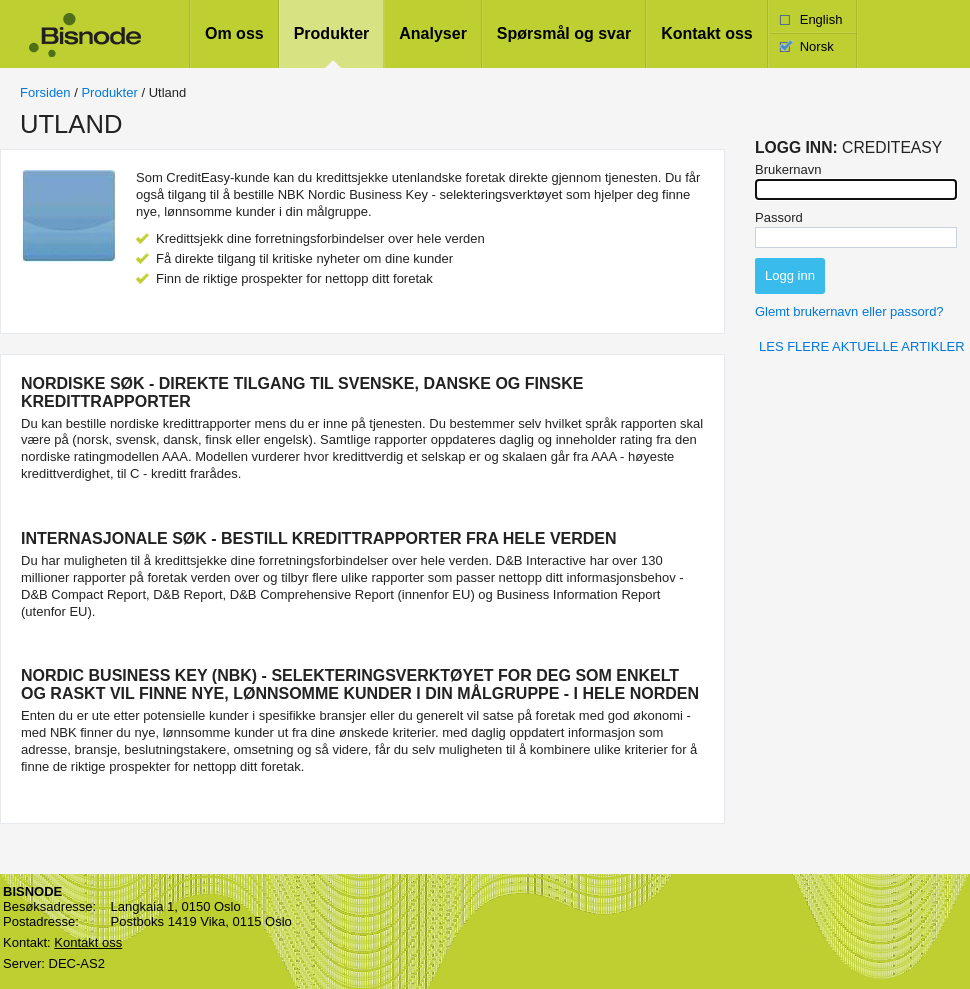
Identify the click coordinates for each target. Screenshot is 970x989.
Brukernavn (788, 169)
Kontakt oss (707, 33)
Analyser (433, 33)
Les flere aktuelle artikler (862, 346)
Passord (779, 217)
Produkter (332, 33)
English (821, 19)
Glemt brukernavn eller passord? (849, 311)
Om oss (234, 33)
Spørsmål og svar (564, 33)
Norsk (817, 46)
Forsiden (45, 92)
